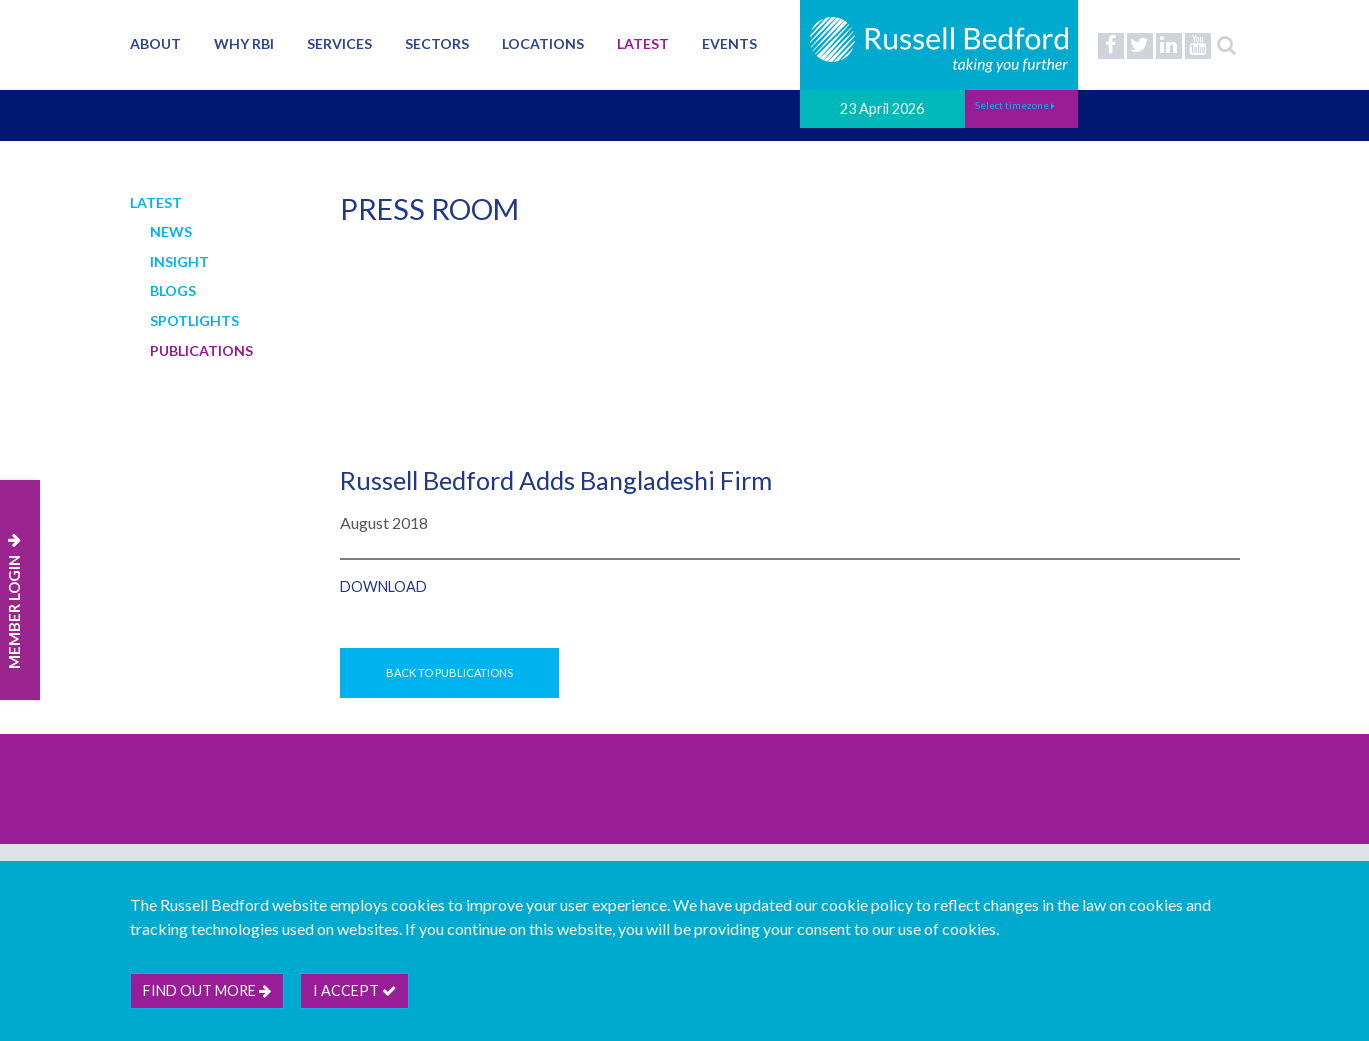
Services (339, 43)
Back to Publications (449, 672)
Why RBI (244, 43)
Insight (179, 261)
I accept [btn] (354, 990)
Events (729, 43)
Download (383, 586)
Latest (643, 43)
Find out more (207, 990)
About (155, 43)
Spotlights (194, 320)
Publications (201, 350)
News (171, 231)
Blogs (173, 290)
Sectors (437, 43)
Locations (543, 43)
